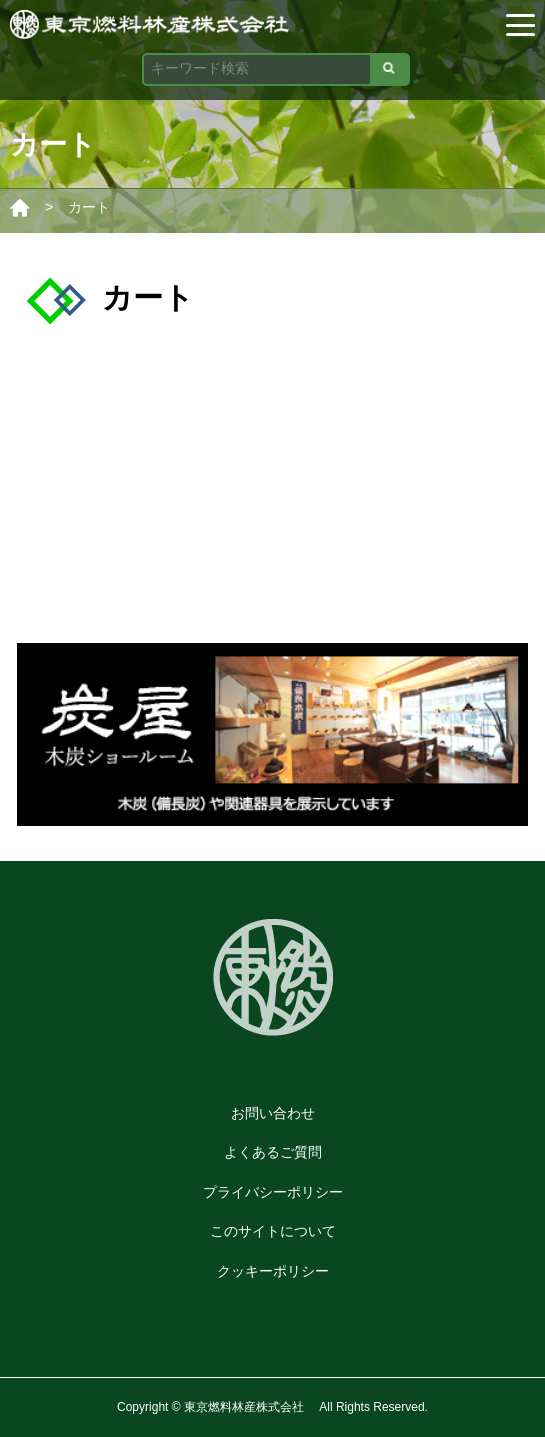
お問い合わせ (273, 1113)
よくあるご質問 (273, 1152)
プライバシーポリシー (273, 1192)
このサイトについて (273, 1231)
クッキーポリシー (273, 1271)
